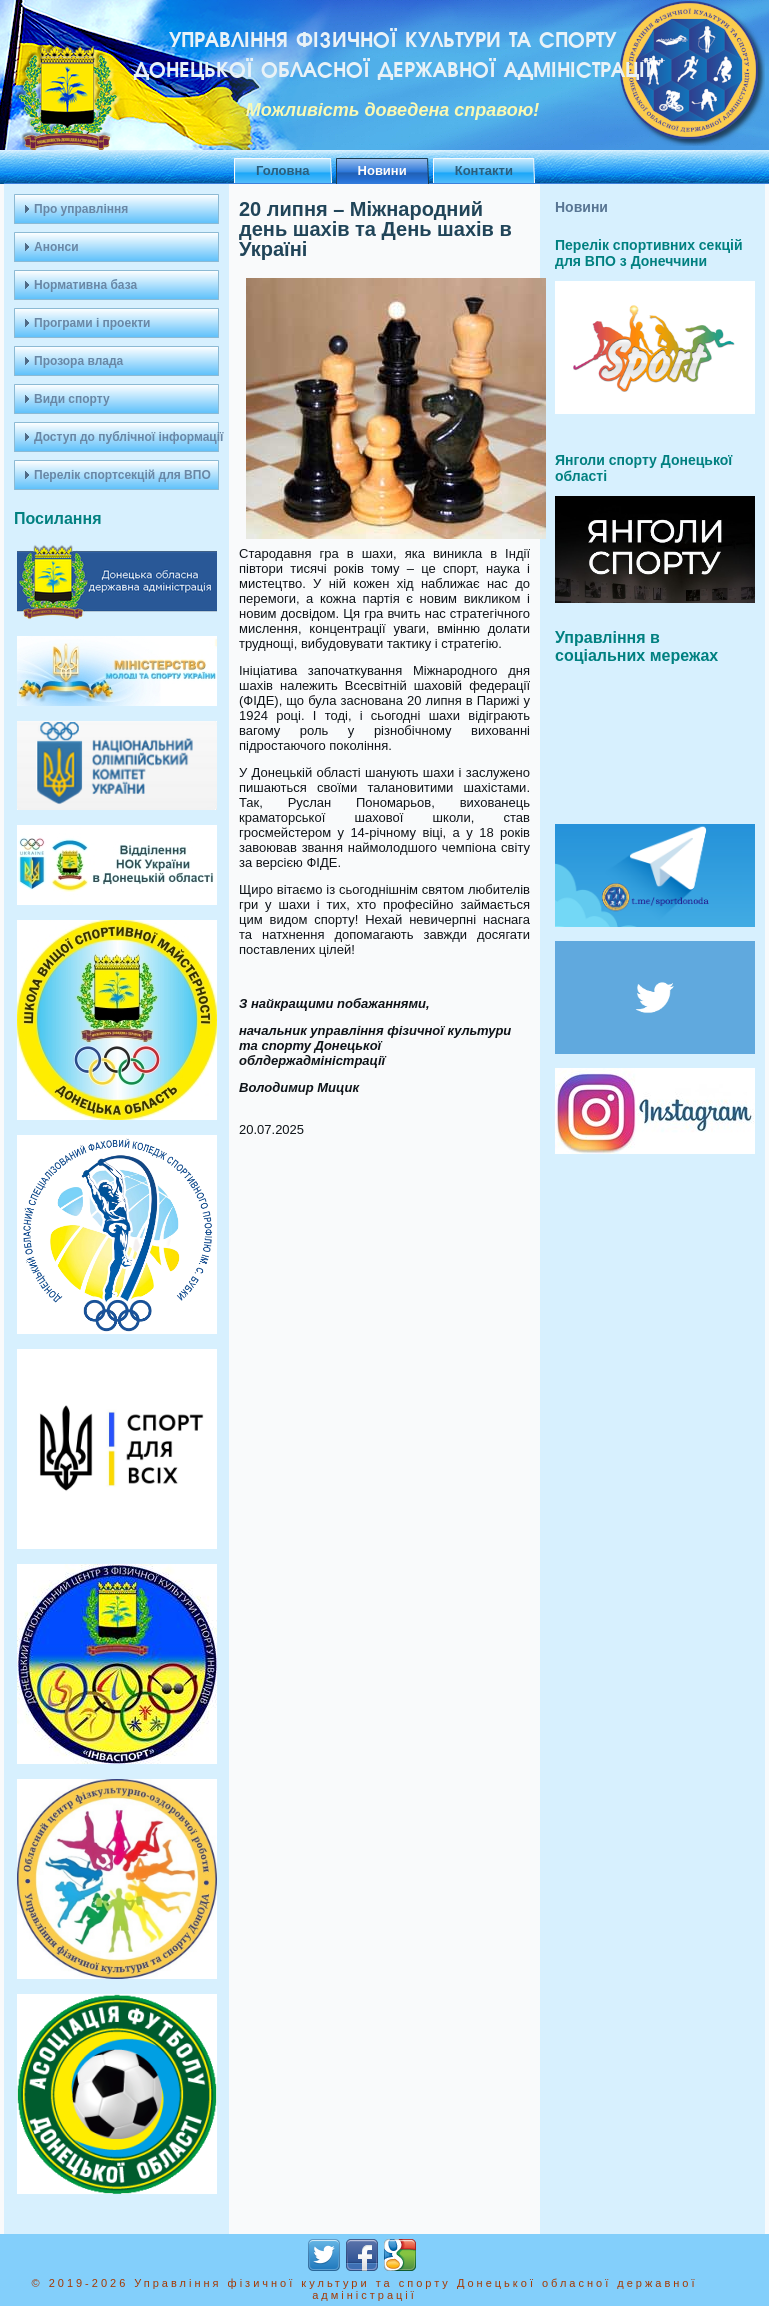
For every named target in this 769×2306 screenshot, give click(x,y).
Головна (282, 170)
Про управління (81, 209)
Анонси (56, 247)
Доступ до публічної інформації (126, 437)
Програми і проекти (92, 323)
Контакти (484, 170)
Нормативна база (85, 285)
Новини (382, 170)
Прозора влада (78, 361)
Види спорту (72, 399)
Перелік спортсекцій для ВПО (122, 475)
